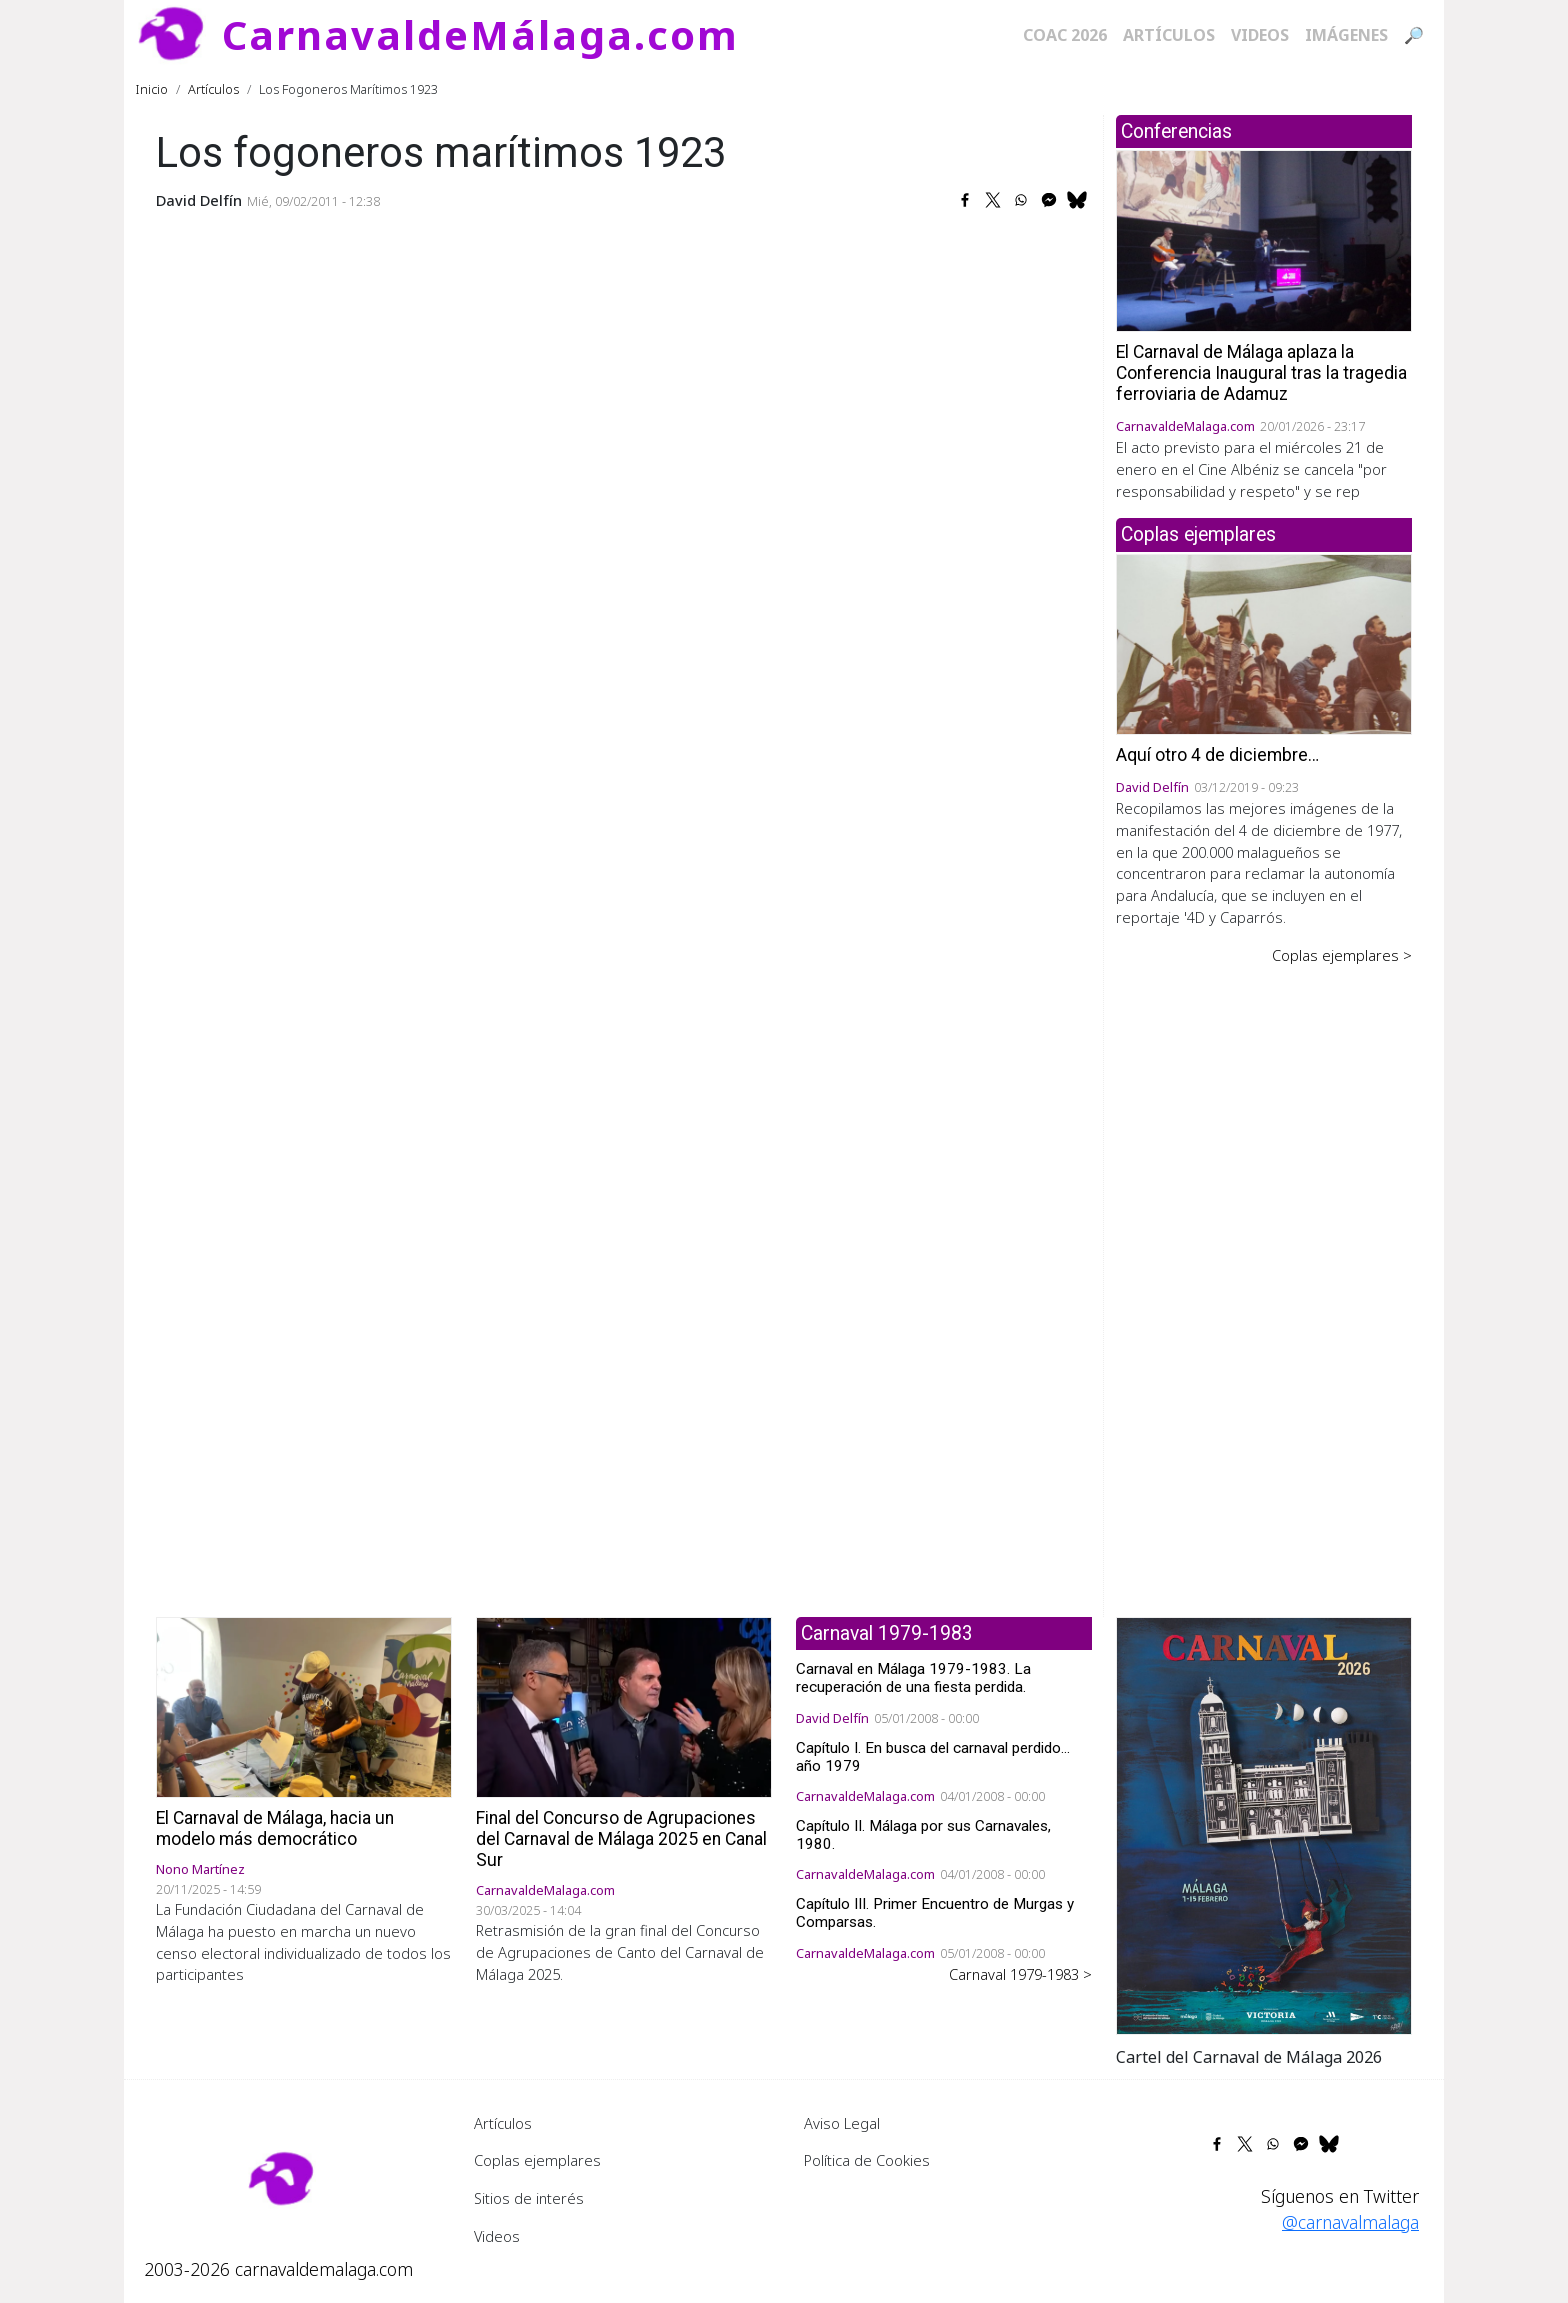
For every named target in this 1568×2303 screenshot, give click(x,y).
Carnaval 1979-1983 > (1020, 1974)
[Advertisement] (1264, 1277)
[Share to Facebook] (965, 200)
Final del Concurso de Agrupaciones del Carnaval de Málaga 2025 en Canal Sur (621, 1839)
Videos (1260, 35)
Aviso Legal (842, 2123)
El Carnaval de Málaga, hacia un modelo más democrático (275, 1828)
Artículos (1169, 35)
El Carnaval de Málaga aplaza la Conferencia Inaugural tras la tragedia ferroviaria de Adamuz (1261, 373)
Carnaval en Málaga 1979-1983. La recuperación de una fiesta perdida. (913, 1678)
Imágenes (1346, 35)
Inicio (152, 89)
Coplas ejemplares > (1342, 955)
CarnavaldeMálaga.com (480, 34)
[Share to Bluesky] (1077, 200)
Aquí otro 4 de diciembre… (1217, 755)
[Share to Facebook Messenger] (1049, 200)
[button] (1264, 1824)
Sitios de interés (529, 2198)
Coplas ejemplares (537, 2160)
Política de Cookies (867, 2160)
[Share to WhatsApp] (1021, 200)
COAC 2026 (1065, 35)
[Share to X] (993, 200)
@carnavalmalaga (1350, 2222)
